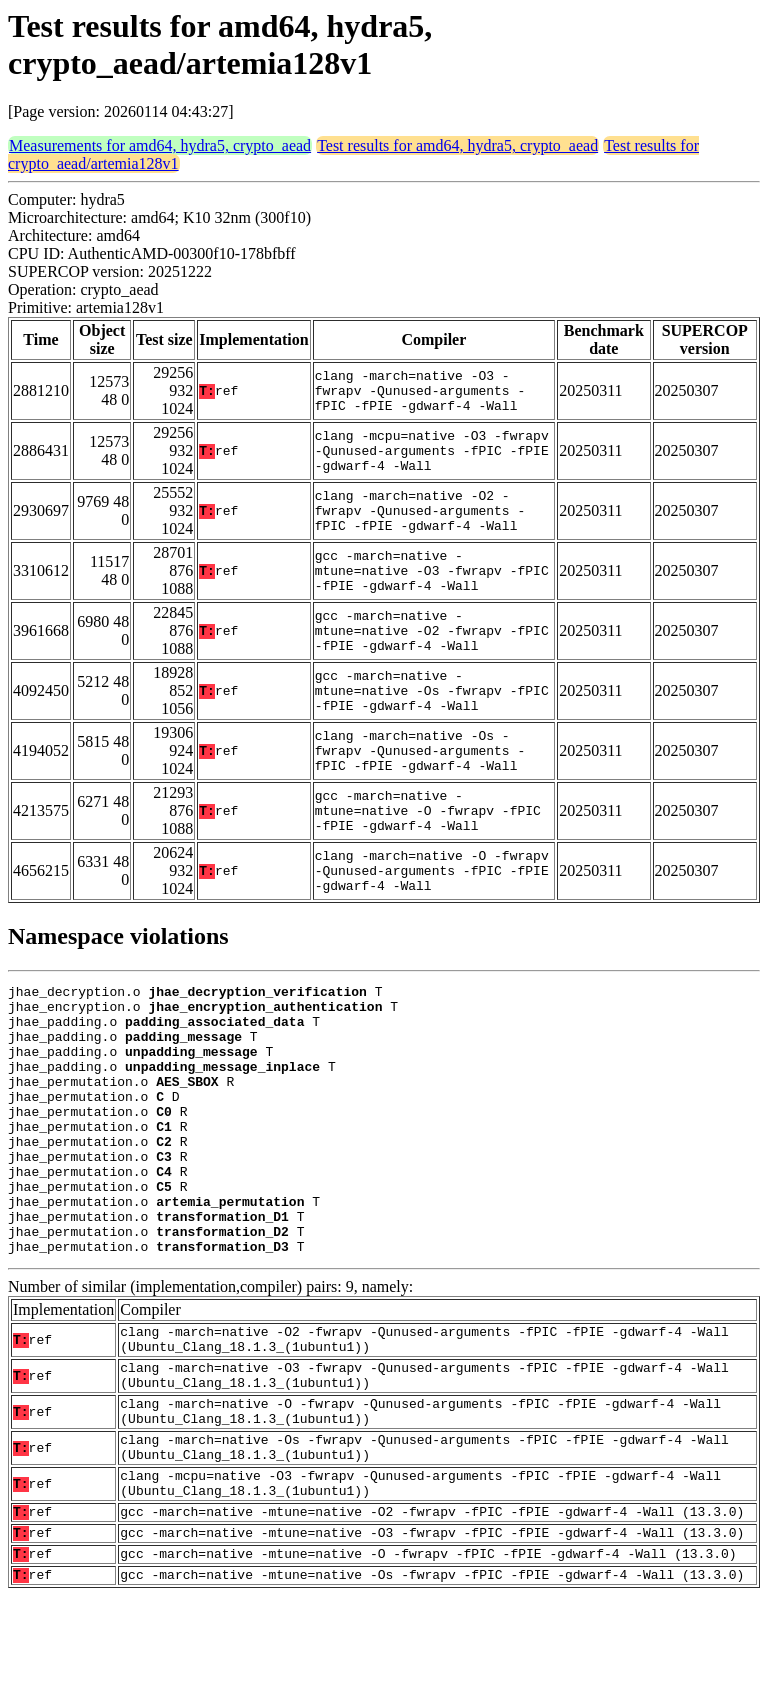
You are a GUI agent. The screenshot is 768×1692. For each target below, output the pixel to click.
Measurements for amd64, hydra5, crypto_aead (160, 145)
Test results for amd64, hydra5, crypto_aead (457, 145)
